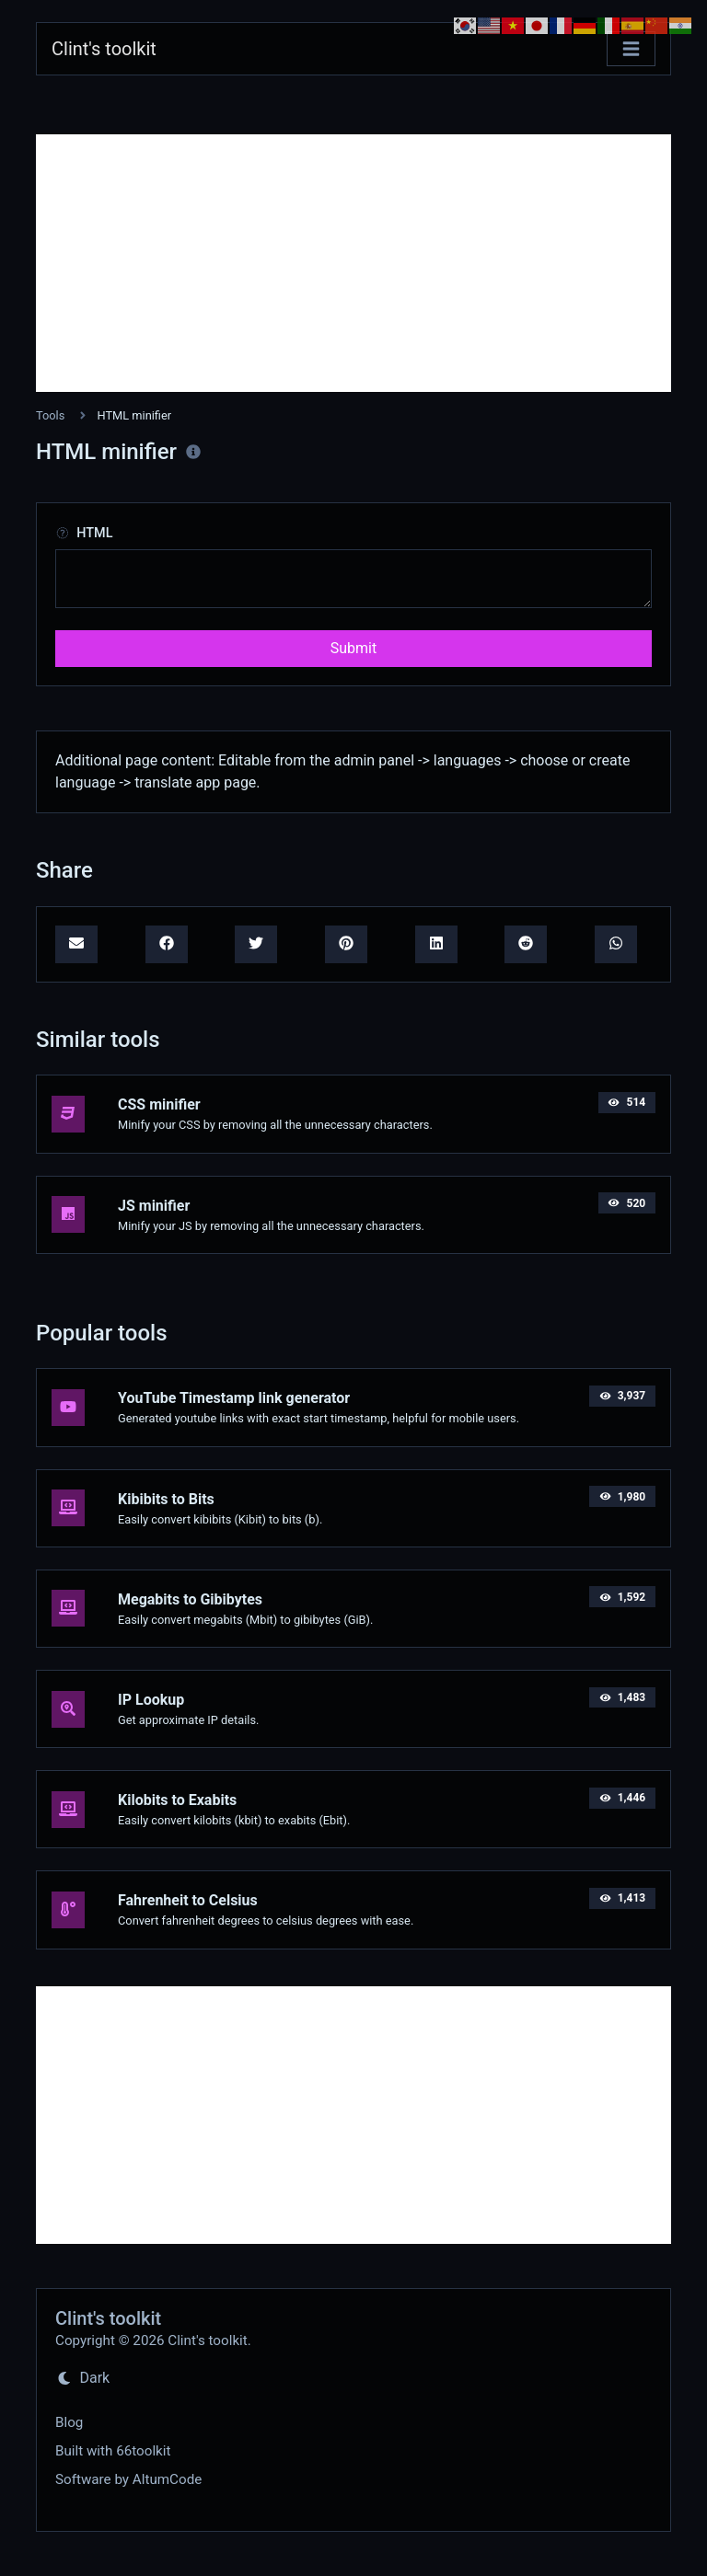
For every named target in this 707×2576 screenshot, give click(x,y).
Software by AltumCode (128, 2479)
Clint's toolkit (104, 49)
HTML (83, 533)
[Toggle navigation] (631, 49)
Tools (50, 415)
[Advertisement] (353, 263)
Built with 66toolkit (112, 2451)
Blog (69, 2422)
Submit (353, 648)
